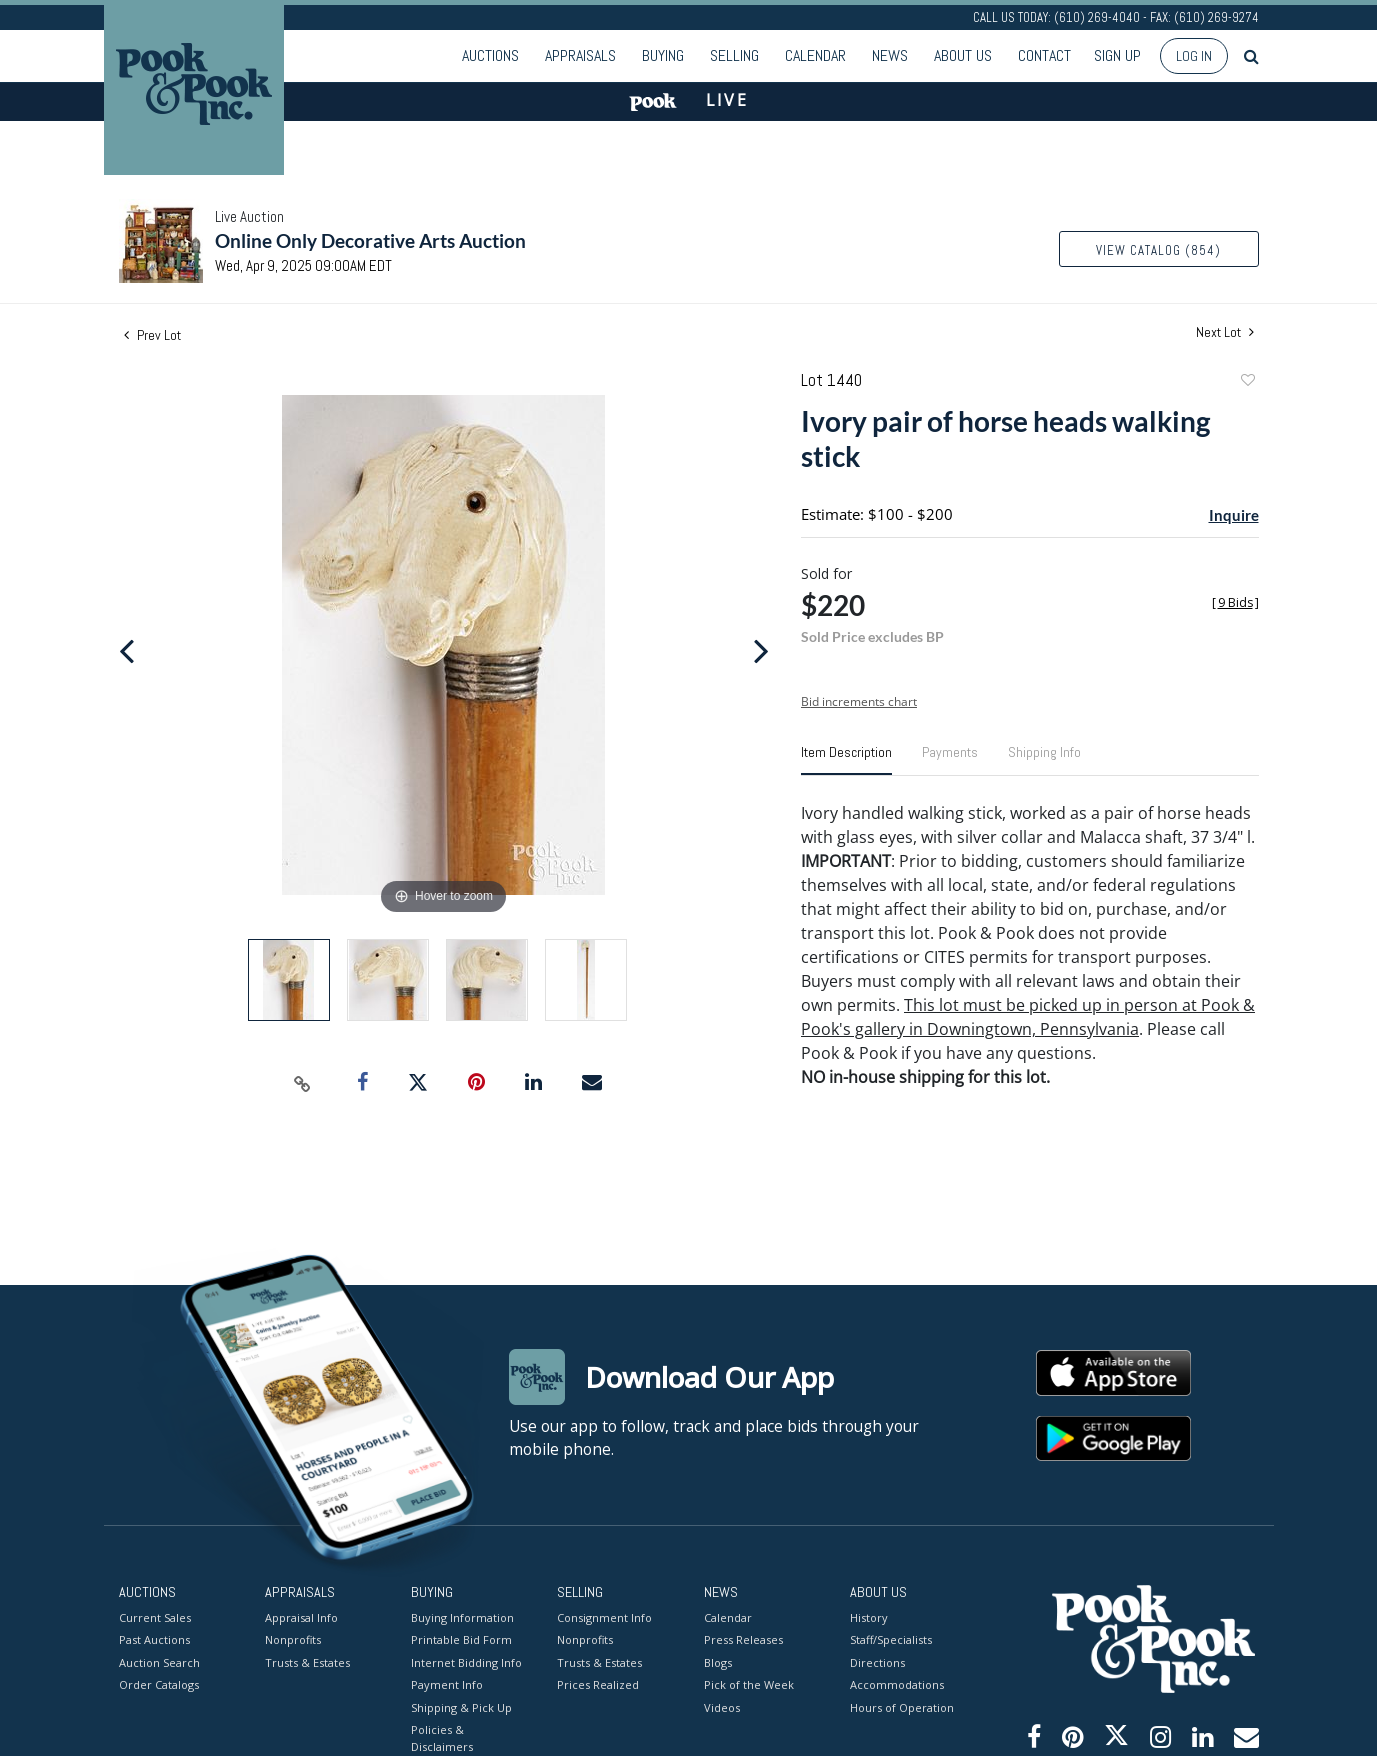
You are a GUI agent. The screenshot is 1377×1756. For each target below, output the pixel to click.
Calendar (815, 55)
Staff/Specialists (891, 1639)
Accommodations (897, 1684)
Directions (877, 1661)
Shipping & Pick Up (461, 1706)
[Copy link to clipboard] (302, 1083)
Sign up (1117, 55)
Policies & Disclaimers (442, 1738)
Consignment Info (604, 1616)
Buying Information (462, 1616)
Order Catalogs (159, 1684)
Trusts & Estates (307, 1661)
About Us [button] (963, 55)
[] (1235, 602)
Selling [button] (734, 55)
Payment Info (447, 1684)
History (869, 1616)
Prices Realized (598, 1684)
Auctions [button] (490, 55)
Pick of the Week (749, 1684)
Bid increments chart (859, 701)
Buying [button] (663, 55)
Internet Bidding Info (466, 1661)
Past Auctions (154, 1639)
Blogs (718, 1661)
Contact (1044, 55)
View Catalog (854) (1158, 250)
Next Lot (1225, 332)
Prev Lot (152, 335)
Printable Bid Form (461, 1639)
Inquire (1234, 515)
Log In (1194, 56)
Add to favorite (1247, 382)
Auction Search (159, 1661)
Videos (722, 1706)
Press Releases (743, 1639)
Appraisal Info (301, 1616)
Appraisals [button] (580, 55)
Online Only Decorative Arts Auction (370, 240)
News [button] (890, 55)
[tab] (846, 760)
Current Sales (155, 1616)
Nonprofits (293, 1639)
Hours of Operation (902, 1706)
